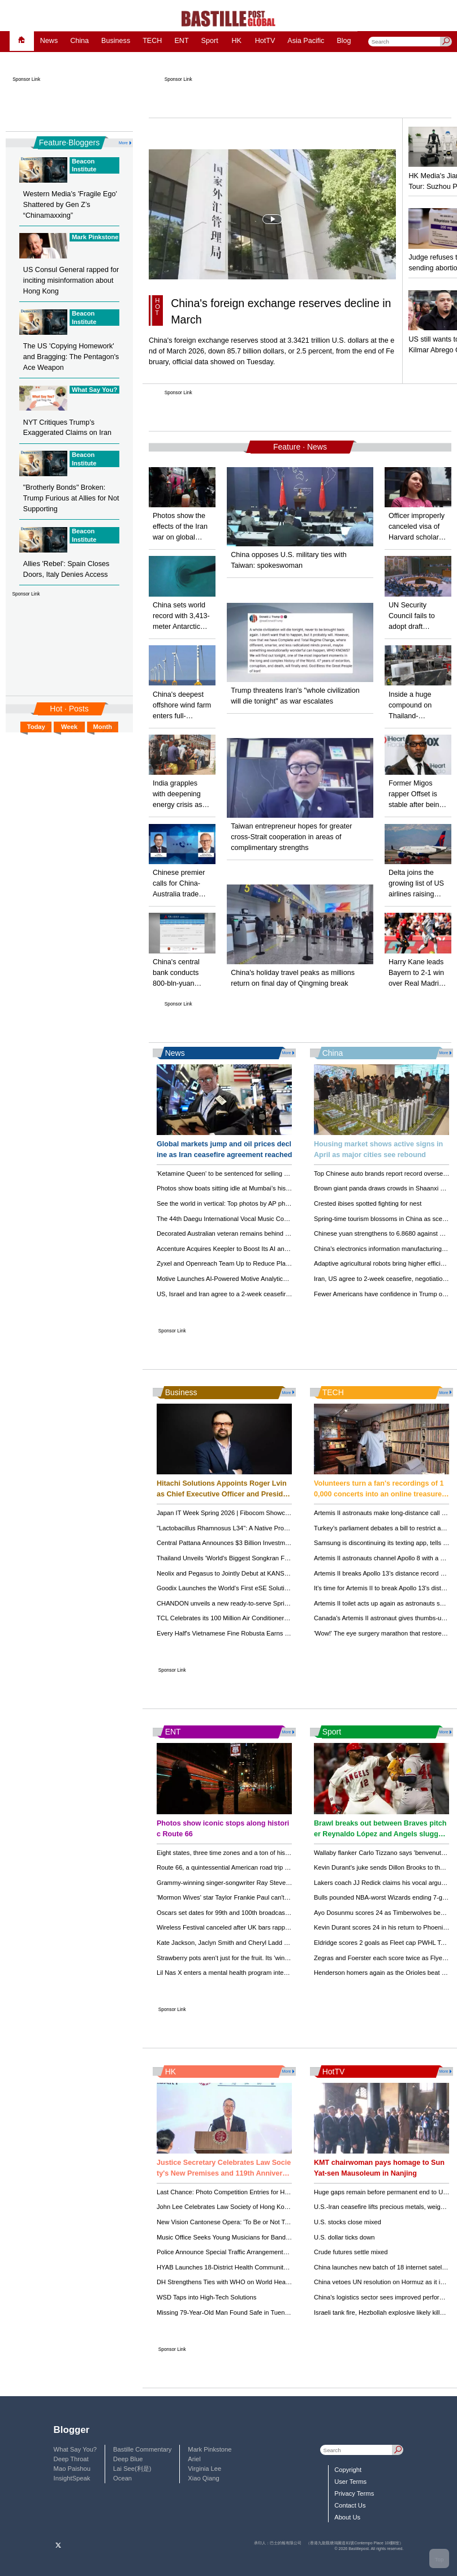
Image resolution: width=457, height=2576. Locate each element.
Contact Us (349, 2505)
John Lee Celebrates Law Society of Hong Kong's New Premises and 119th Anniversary (280, 2206)
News (49, 41)
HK (236, 41)
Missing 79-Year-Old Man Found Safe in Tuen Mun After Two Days (250, 2312)
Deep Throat (71, 2459)
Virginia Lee (204, 2468)
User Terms (350, 2481)
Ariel (194, 2459)
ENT (181, 41)
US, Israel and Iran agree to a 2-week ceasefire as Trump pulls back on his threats (272, 1294)
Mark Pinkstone (209, 2449)
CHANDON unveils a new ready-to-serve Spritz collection (237, 1603)
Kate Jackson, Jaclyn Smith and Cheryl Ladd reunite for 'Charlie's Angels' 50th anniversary (284, 1942)
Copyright (347, 2469)
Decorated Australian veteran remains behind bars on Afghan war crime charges (269, 1233)
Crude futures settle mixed (351, 2252)
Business (115, 41)
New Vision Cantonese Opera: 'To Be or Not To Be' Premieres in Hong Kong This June (278, 2222)
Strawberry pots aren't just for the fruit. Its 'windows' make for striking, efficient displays (278, 1957)
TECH (152, 41)
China (79, 41)
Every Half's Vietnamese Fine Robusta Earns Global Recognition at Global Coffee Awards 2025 (290, 1633)
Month (103, 726)
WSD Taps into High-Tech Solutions (206, 2297)
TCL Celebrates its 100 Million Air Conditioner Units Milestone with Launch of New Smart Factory (292, 1618)
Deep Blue (128, 2459)
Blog (344, 41)
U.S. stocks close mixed (347, 2222)
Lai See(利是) (132, 2468)
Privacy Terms (354, 2493)
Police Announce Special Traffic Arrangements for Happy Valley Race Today (263, 2252)
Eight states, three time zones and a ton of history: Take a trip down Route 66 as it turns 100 (285, 1852)
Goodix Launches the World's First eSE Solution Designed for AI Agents (257, 1588)
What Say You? (75, 2449)
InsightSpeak (72, 2478)
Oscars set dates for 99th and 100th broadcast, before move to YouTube (258, 1912)
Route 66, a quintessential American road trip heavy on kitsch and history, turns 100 (273, 1867)
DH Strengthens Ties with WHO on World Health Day (231, 2282)
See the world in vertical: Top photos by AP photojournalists (239, 1203)
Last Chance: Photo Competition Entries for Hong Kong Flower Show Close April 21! (275, 2192)
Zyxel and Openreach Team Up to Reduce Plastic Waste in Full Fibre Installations (271, 1263)
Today (36, 726)
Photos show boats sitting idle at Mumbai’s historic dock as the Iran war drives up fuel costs (284, 1188)
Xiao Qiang (203, 2478)
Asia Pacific (305, 41)
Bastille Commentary (142, 2449)
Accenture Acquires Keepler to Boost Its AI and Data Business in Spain (256, 1248)
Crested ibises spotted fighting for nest (367, 1203)
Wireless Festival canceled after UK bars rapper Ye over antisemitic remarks (263, 1927)
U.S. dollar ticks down (344, 2237)
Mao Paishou (72, 2468)
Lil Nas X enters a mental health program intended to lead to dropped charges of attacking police (292, 1972)
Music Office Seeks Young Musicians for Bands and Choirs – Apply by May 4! (265, 2237)
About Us (347, 2517)
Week (69, 726)
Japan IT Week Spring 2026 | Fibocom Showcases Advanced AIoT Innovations (267, 1512)
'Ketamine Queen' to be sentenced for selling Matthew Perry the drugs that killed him (275, 1173)
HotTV (265, 41)
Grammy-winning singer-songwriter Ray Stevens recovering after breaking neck (268, 1882)
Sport (209, 41)
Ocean (122, 2478)
